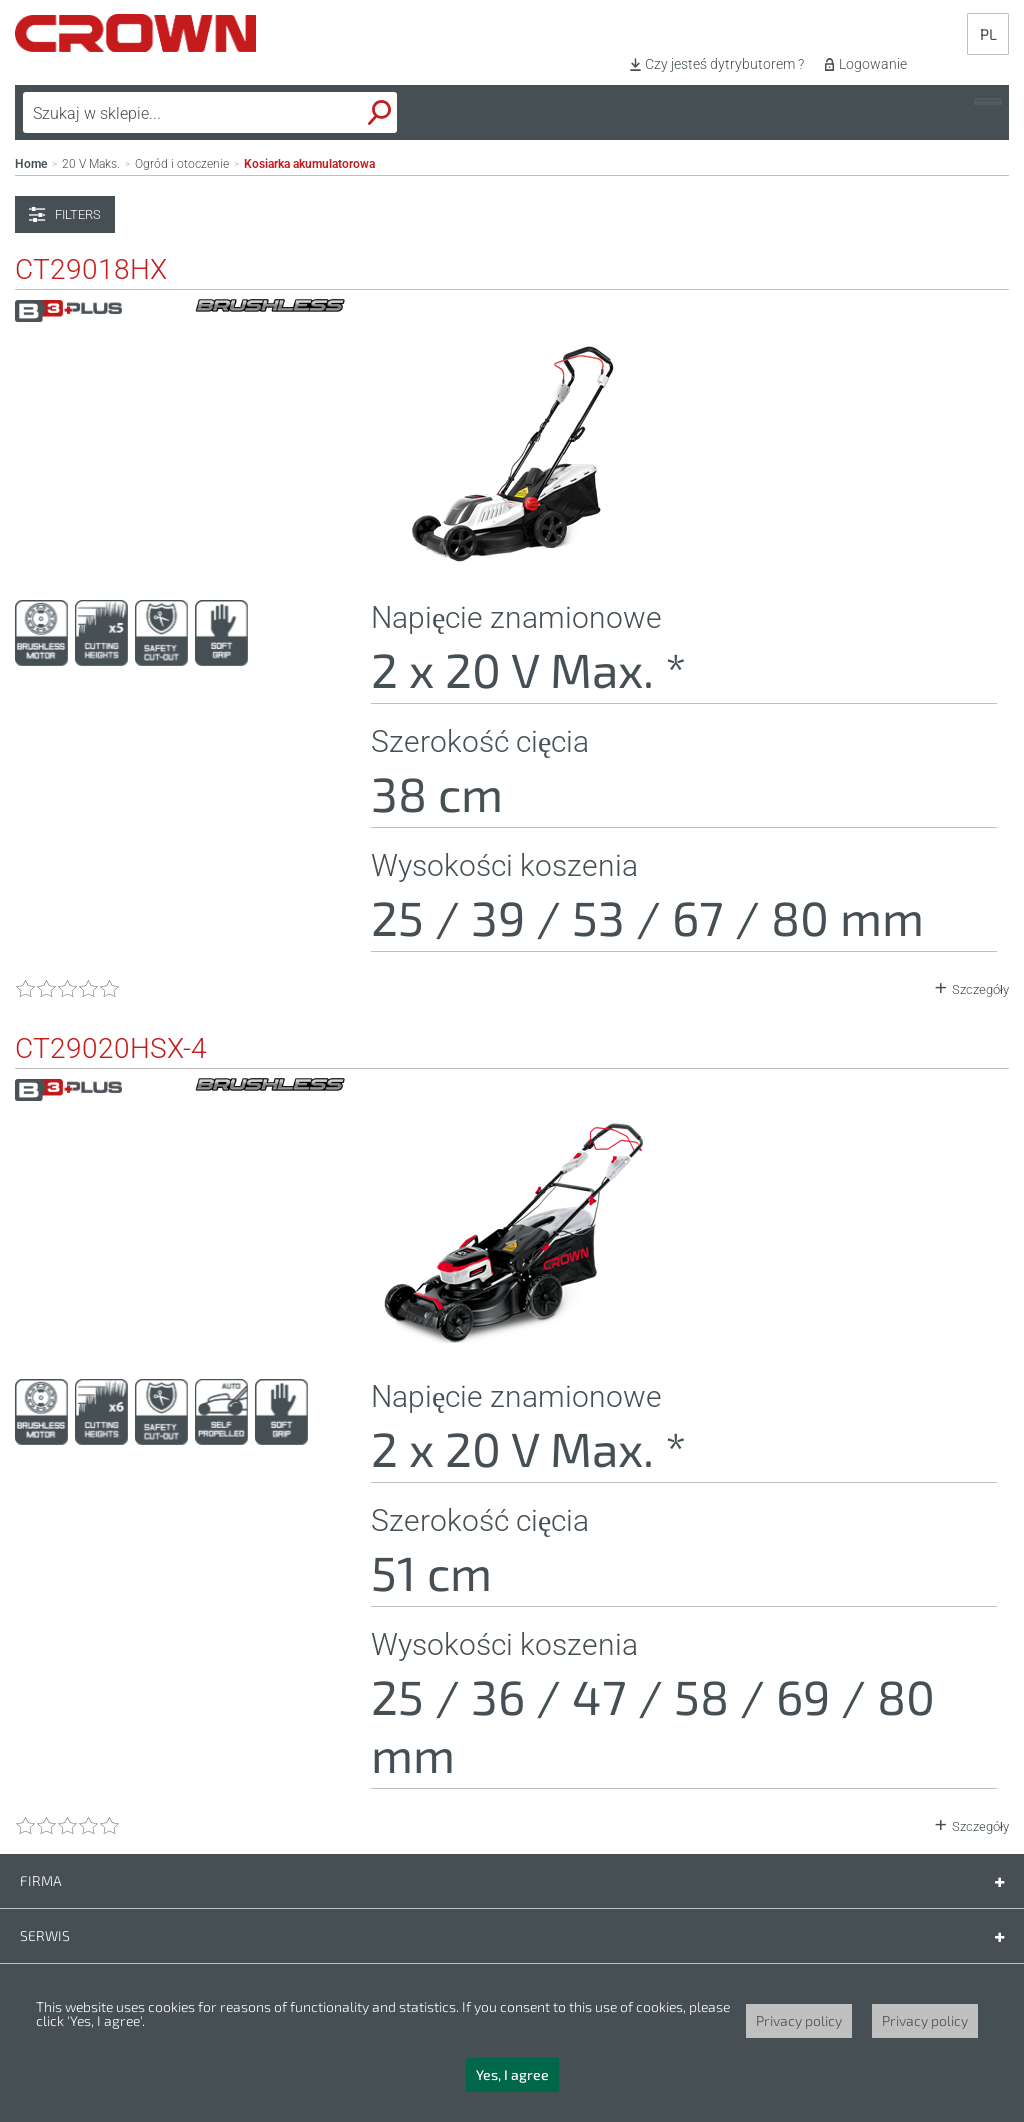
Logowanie (873, 64)
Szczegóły (980, 989)
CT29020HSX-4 (111, 1049)
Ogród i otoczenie (182, 164)
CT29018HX (91, 270)
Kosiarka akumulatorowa (309, 164)
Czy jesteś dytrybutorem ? (724, 64)
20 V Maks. (91, 164)
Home (31, 164)
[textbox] (163, 113)
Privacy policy (799, 2020)
